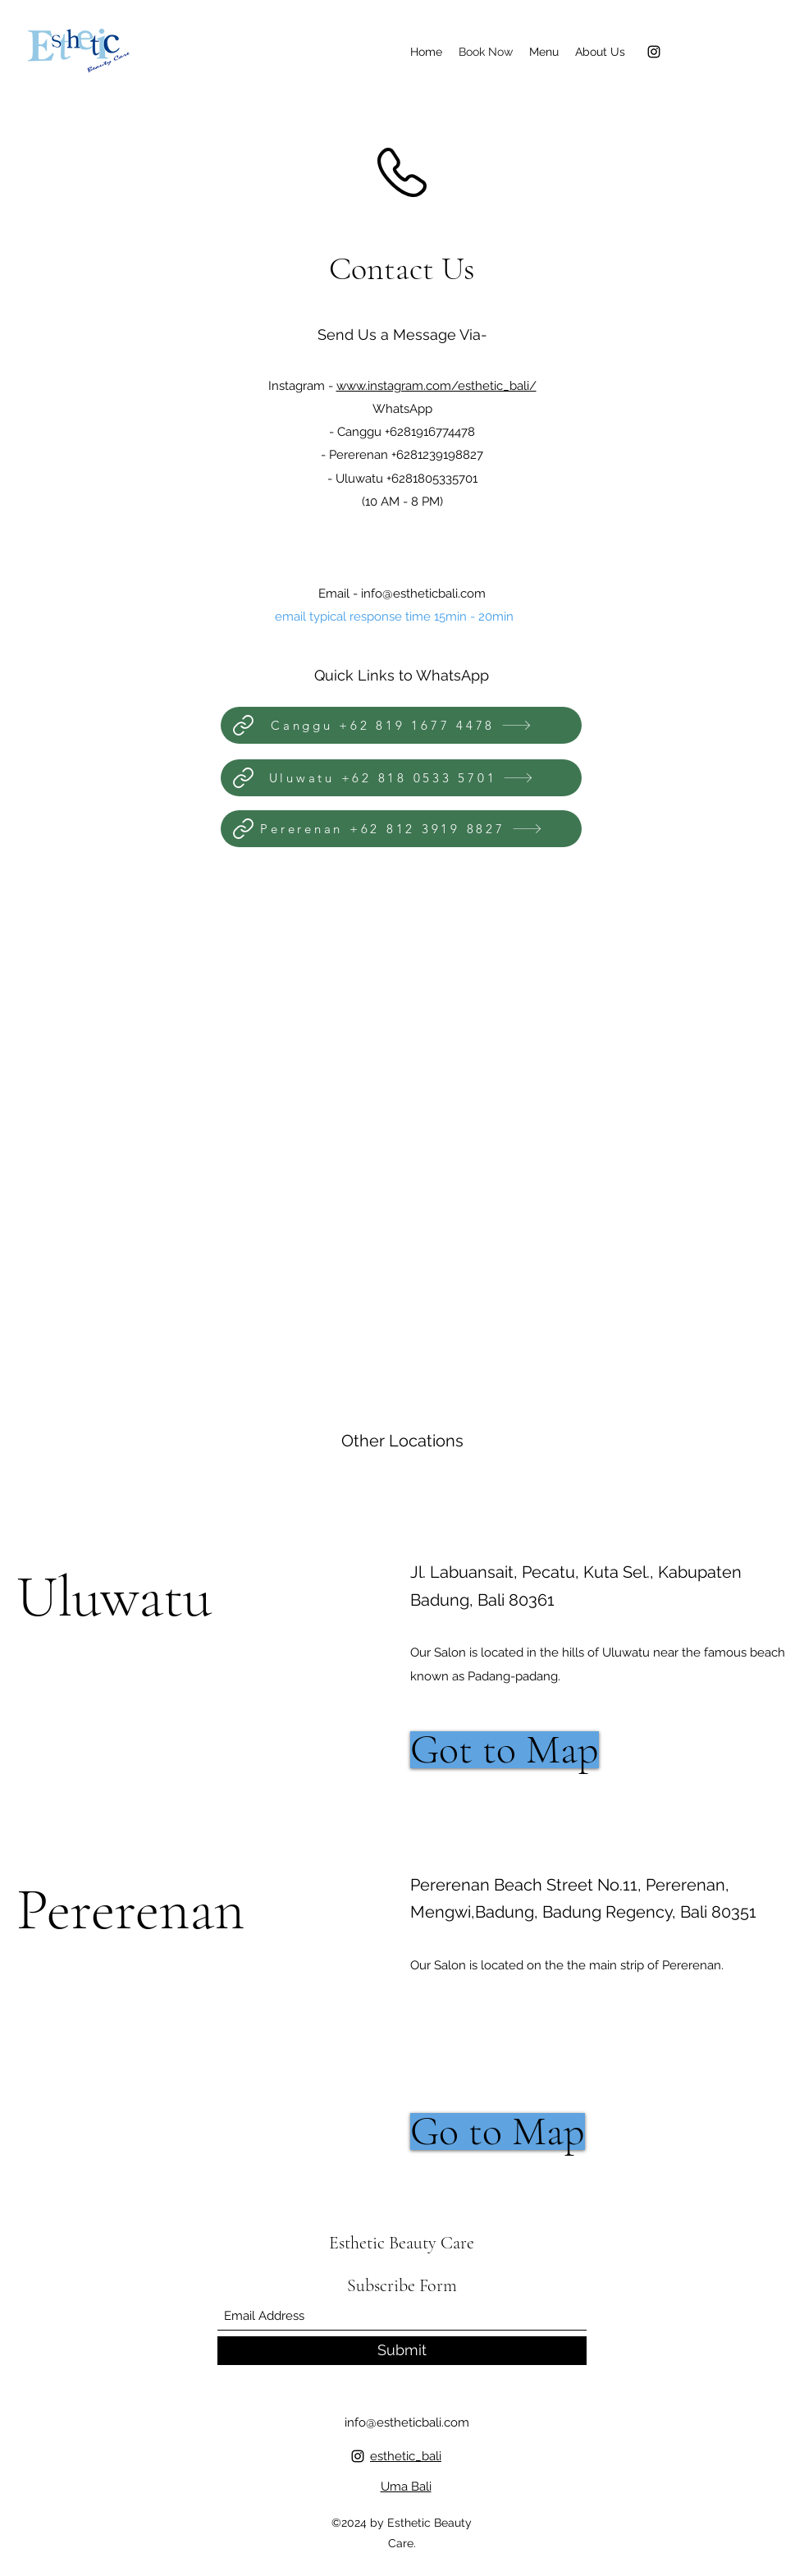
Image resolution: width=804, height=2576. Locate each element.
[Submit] (402, 2350)
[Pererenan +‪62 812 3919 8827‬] (401, 828)
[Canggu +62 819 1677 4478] (401, 725)
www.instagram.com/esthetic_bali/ (436, 385)
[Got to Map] (504, 1749)
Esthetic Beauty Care (401, 2242)
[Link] (242, 724)
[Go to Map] (497, 2131)
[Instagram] (654, 52)
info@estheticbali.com (423, 593)
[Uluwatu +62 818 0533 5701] (401, 777)
